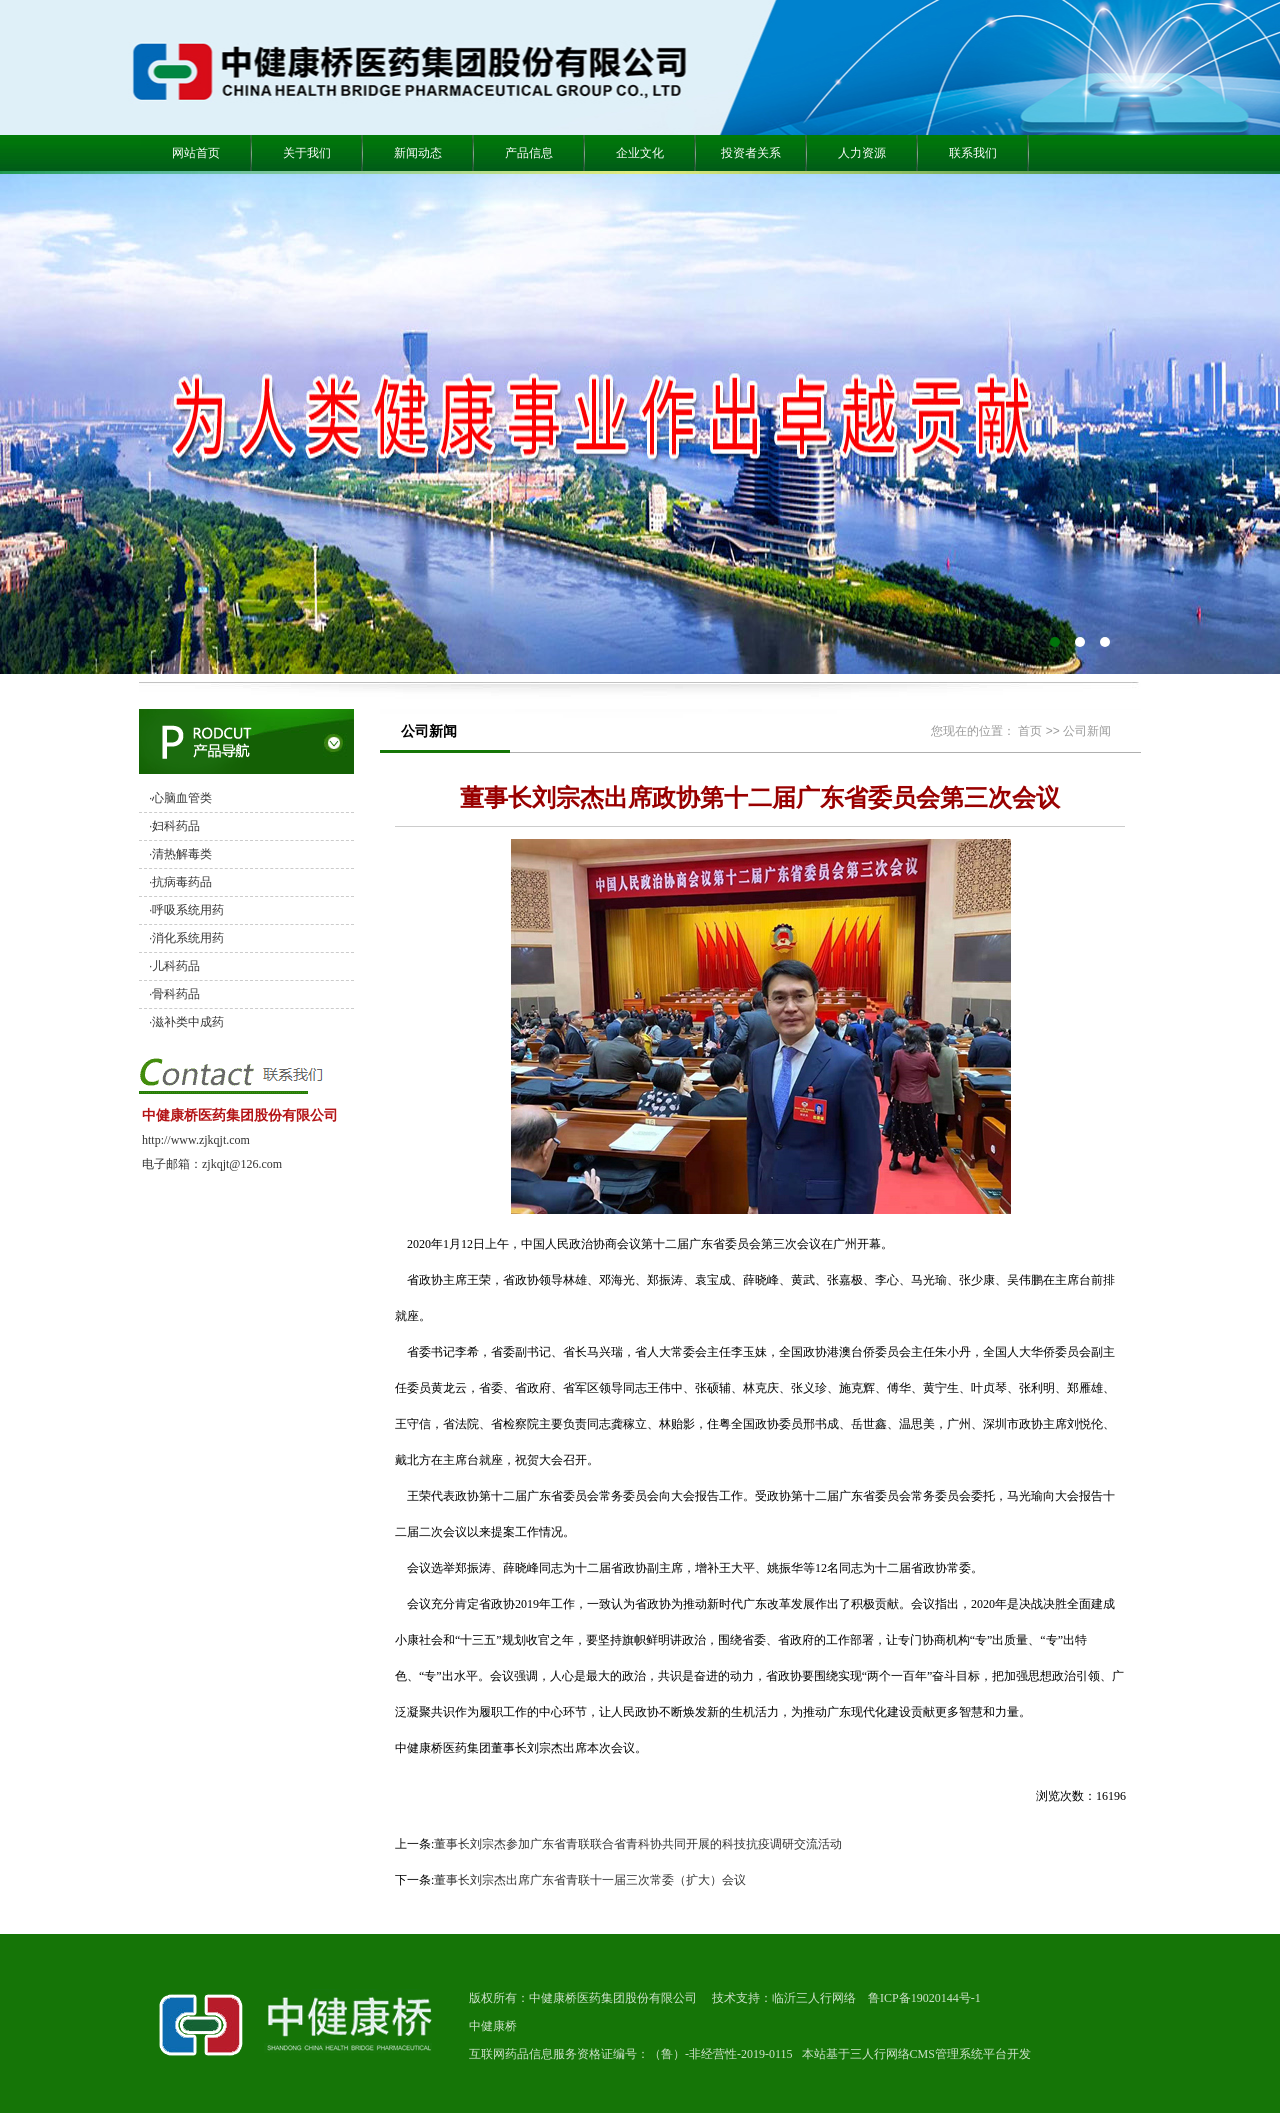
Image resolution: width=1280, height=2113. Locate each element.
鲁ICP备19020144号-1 (924, 1998)
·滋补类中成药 (186, 1022)
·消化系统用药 (186, 938)
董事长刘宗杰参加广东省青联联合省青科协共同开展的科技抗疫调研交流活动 (638, 1844)
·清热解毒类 (180, 854)
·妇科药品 (174, 826)
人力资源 (862, 153)
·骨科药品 (174, 994)
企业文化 (640, 153)
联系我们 (973, 153)
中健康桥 (493, 2026)
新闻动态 (418, 153)
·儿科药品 (174, 966)
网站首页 (196, 153)
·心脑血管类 (180, 798)
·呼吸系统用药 (186, 910)
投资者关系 (751, 153)
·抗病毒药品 (180, 882)
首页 (1030, 731)
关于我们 (307, 153)
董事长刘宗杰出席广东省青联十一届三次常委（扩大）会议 (590, 1880)
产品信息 (529, 153)
